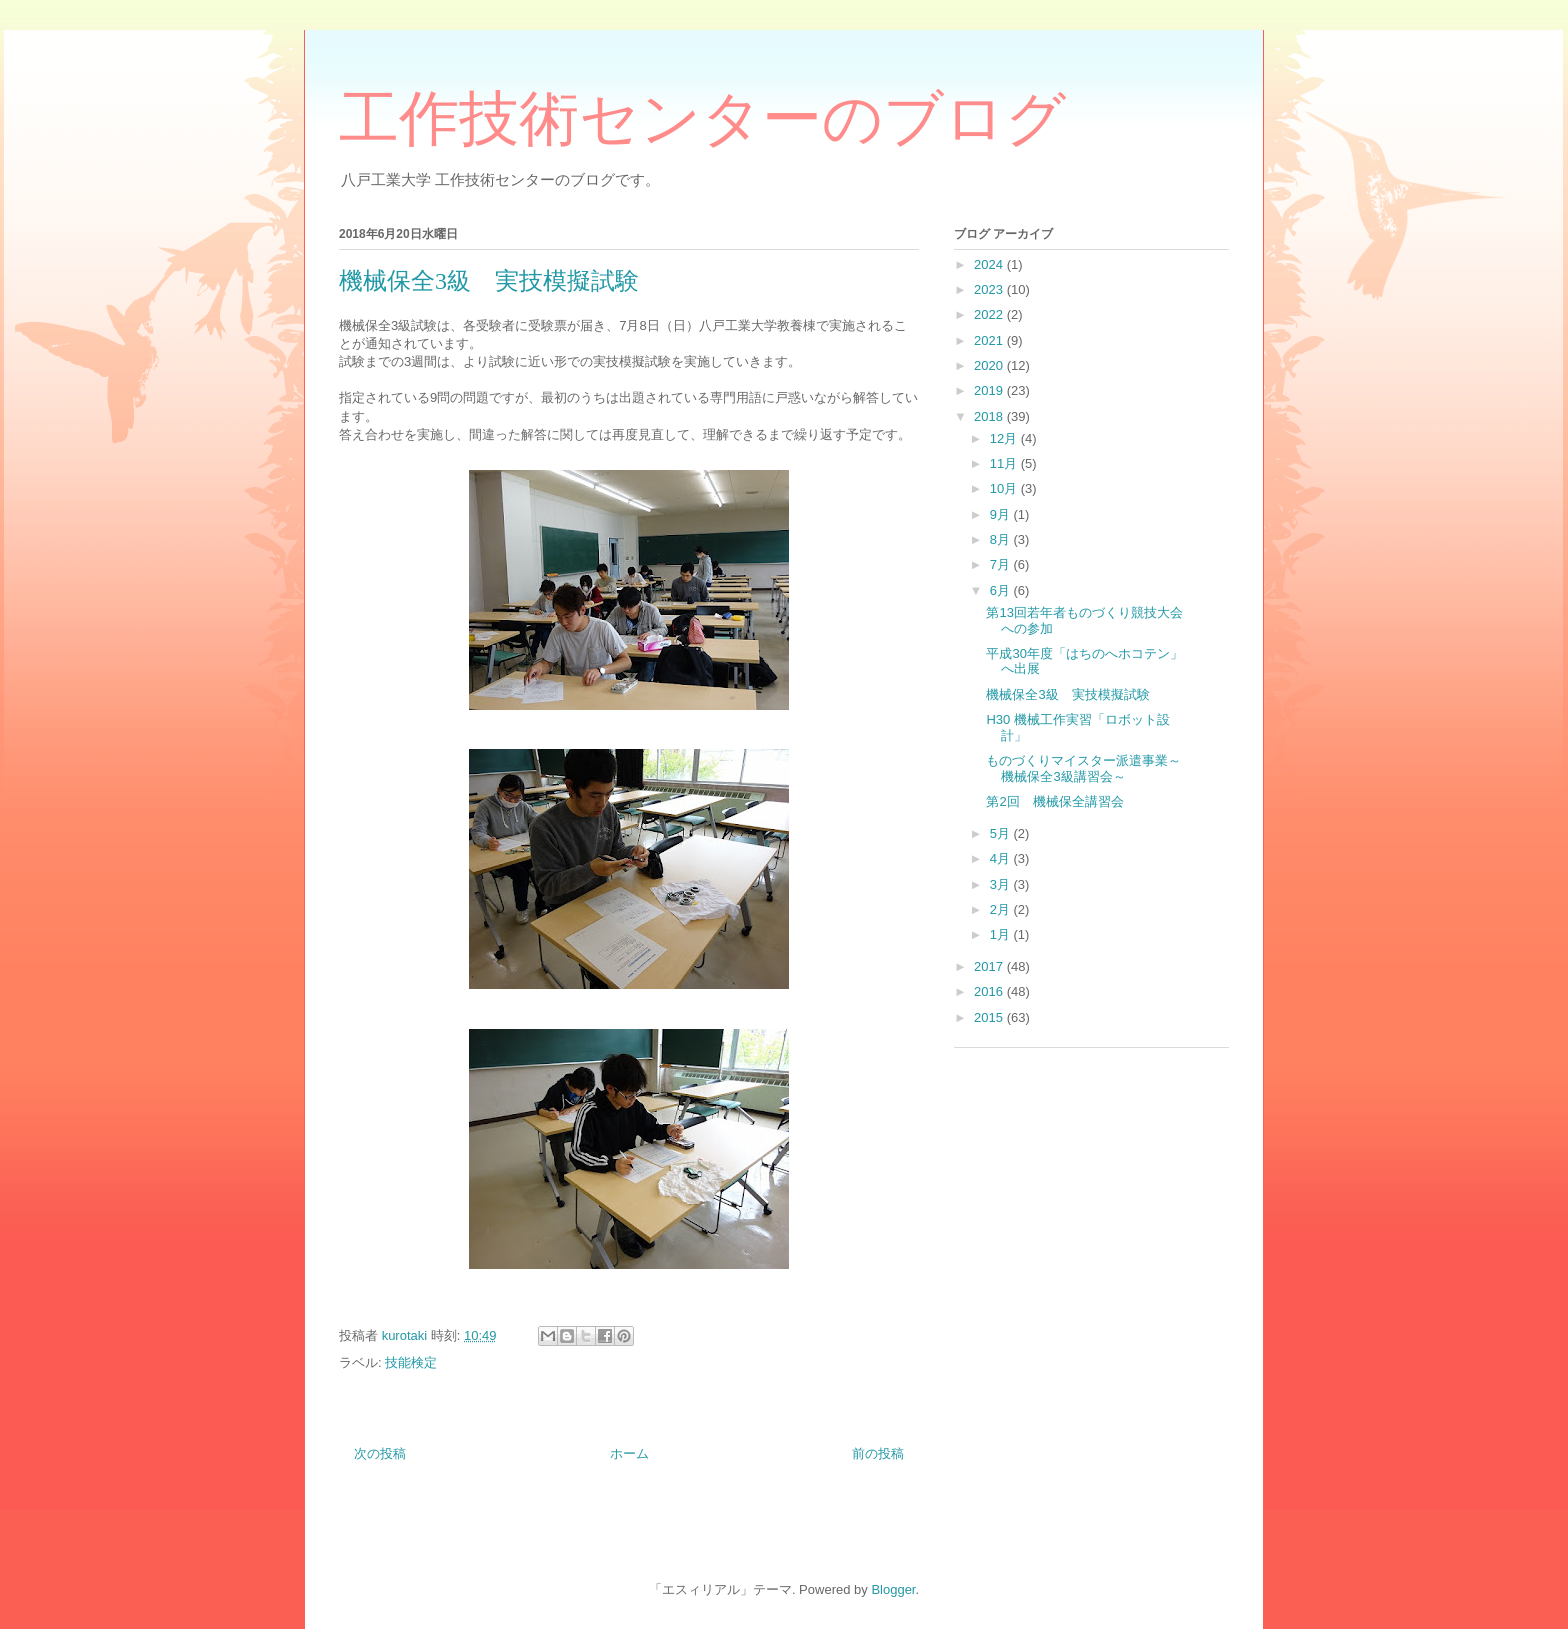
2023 (990, 289)
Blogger (893, 1589)
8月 (1002, 539)
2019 (990, 390)
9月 (1002, 514)
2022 (990, 314)
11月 (1005, 463)
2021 (990, 340)
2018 (990, 416)
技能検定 (411, 1362)
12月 (1005, 438)
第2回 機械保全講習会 (1054, 801)
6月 (1002, 590)
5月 (1002, 833)
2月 (1002, 909)
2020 (990, 365)
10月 (1005, 488)
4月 (1002, 858)
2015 (990, 1017)
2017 (990, 966)
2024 (990, 264)
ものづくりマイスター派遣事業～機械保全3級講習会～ (1083, 768)
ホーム (629, 1453)
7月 (1002, 564)
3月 (1002, 884)
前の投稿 (878, 1453)
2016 (990, 991)
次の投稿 (380, 1453)
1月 (1002, 934)
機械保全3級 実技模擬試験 (1067, 694)
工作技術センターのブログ (702, 119)
